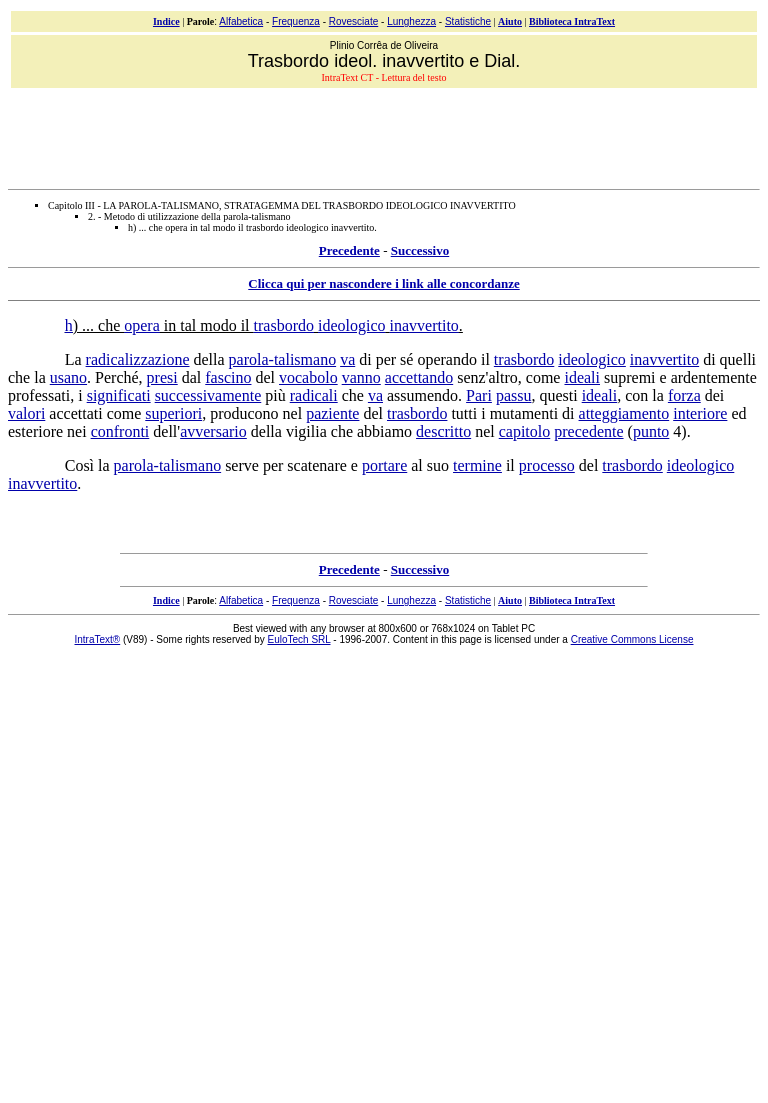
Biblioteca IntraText (572, 21)
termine (477, 465)
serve (242, 465)
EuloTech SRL (299, 639)
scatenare (317, 465)
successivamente (208, 395)
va (347, 359)
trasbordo (284, 325)
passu (514, 395)
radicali (314, 395)
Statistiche (468, 21)
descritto (443, 431)
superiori (173, 413)
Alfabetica (241, 21)
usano (68, 377)
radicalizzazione (138, 359)
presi (162, 377)
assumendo (422, 395)
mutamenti (524, 413)
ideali (582, 377)
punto (651, 431)
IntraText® (98, 639)
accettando (419, 377)
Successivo (420, 250)
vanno (361, 377)
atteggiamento (624, 413)
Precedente (349, 250)
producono (244, 413)
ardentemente (714, 377)
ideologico (352, 325)
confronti (120, 431)
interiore (700, 413)
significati (119, 395)
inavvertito (424, 325)
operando (447, 359)
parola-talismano (283, 359)
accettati (75, 413)
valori (26, 413)
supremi (630, 377)
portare (384, 465)
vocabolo (308, 377)
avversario (213, 431)
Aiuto (510, 21)
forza (684, 395)
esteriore (35, 431)
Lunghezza (411, 21)
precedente (588, 431)
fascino (228, 377)
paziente (332, 413)
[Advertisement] (386, 136)
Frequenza (296, 21)
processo (547, 465)
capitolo (525, 431)
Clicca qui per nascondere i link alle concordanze (383, 283)
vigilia (306, 431)
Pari (479, 395)
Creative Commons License (632, 639)
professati (39, 395)
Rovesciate (353, 21)
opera (142, 325)
